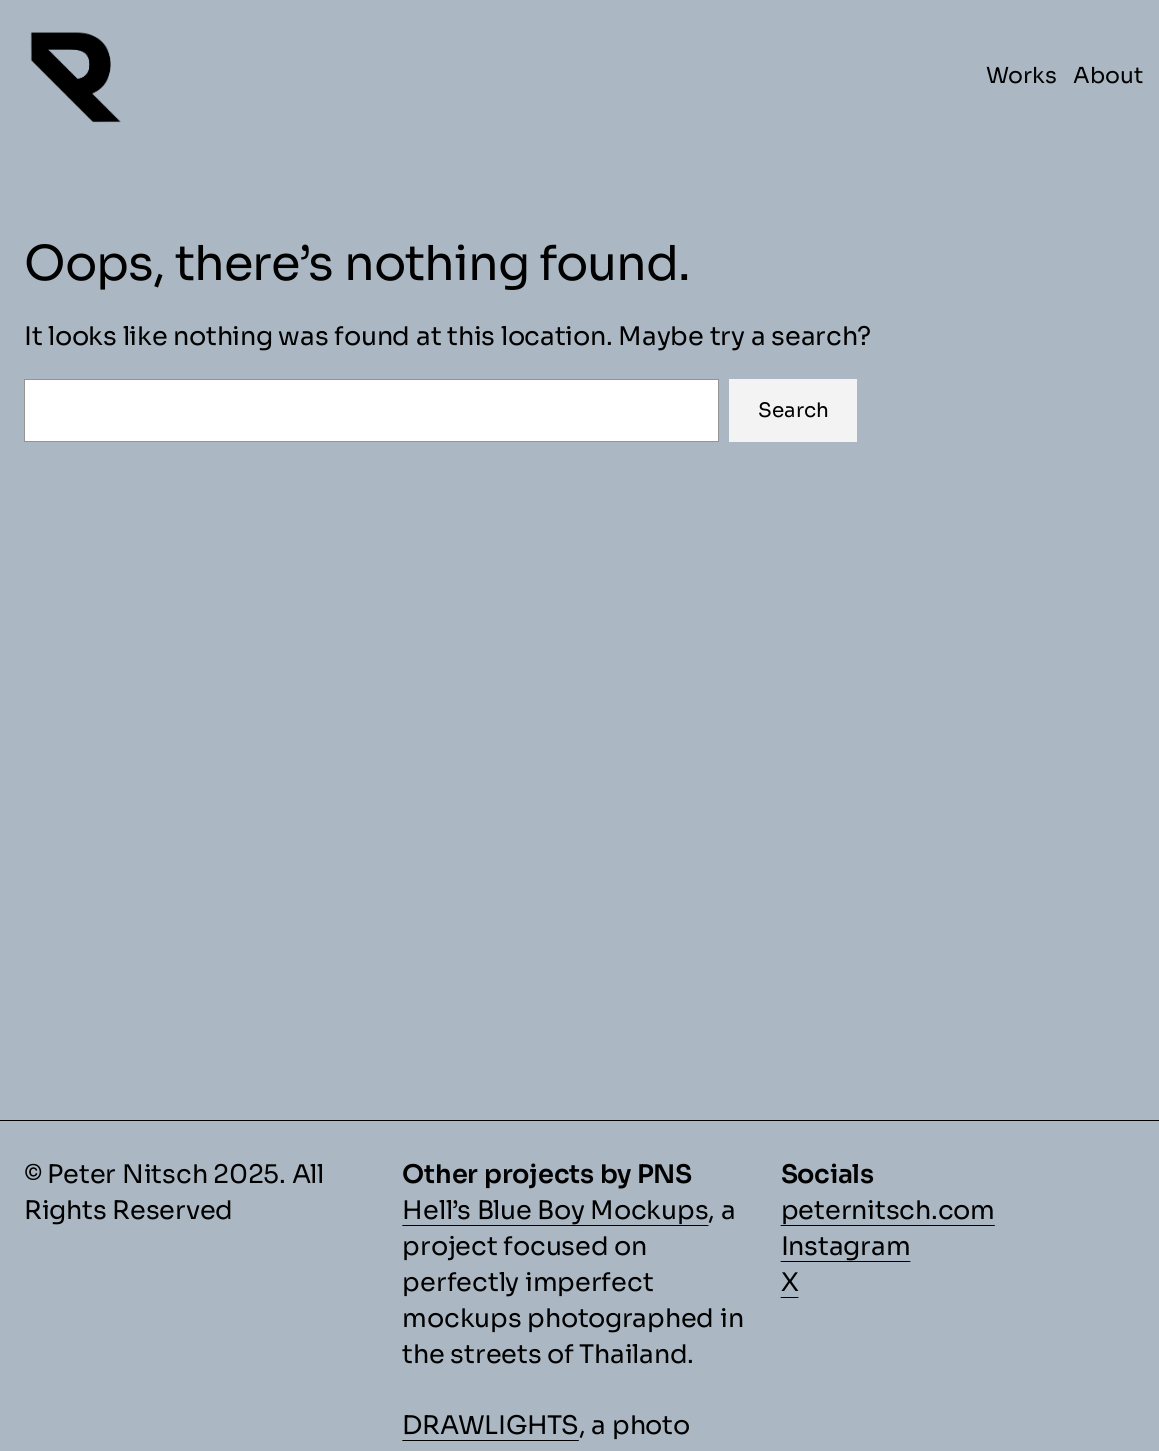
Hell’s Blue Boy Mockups (555, 1210)
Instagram (846, 1246)
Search (793, 410)
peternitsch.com (888, 1210)
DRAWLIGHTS (490, 1425)
